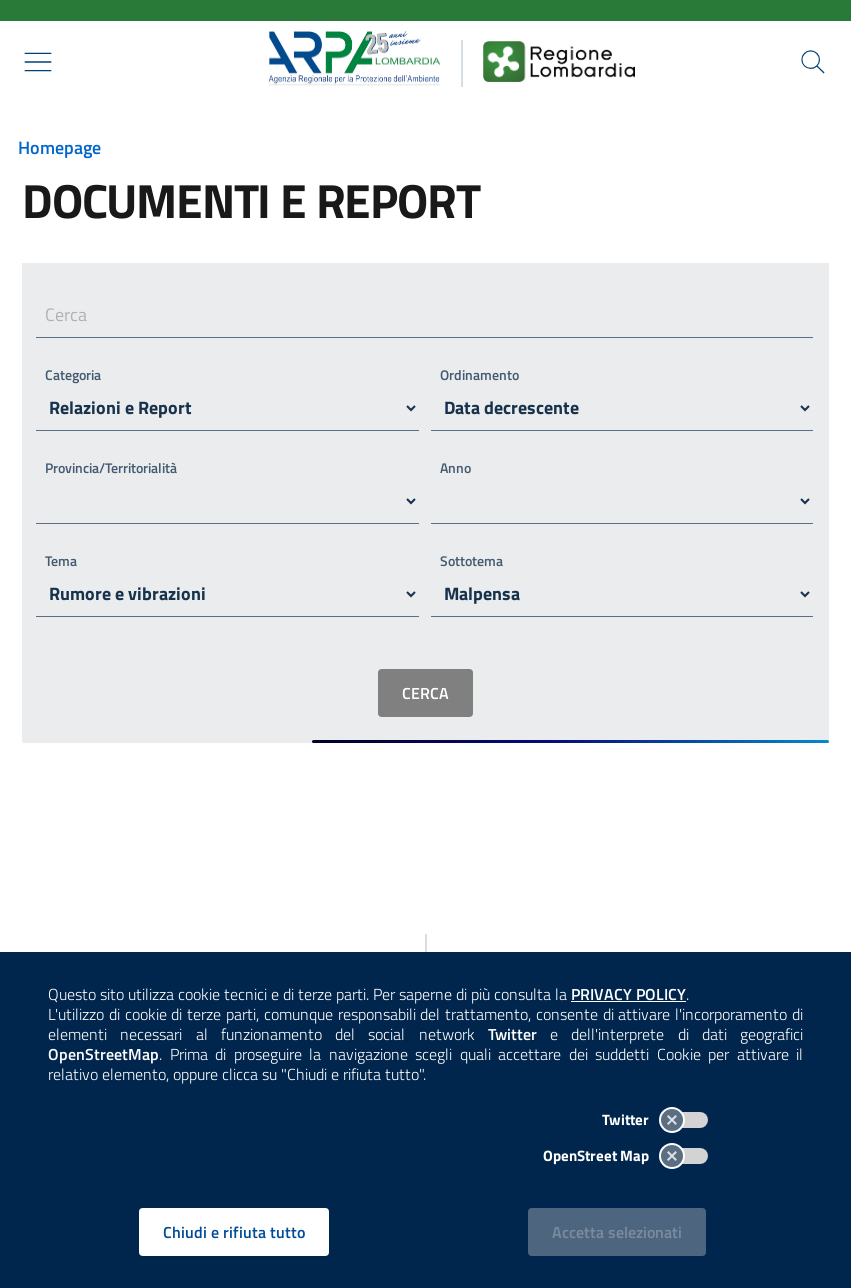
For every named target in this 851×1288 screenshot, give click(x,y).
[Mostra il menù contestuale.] (38, 62)
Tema (61, 560)
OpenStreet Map (625, 1155)
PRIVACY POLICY (628, 994)
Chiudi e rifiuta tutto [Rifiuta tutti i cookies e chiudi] (234, 1232)
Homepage (59, 147)
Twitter (655, 1119)
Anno (455, 467)
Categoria (73, 374)
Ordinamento (479, 374)
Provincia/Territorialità (111, 467)
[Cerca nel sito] (813, 62)
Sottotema (471, 560)
